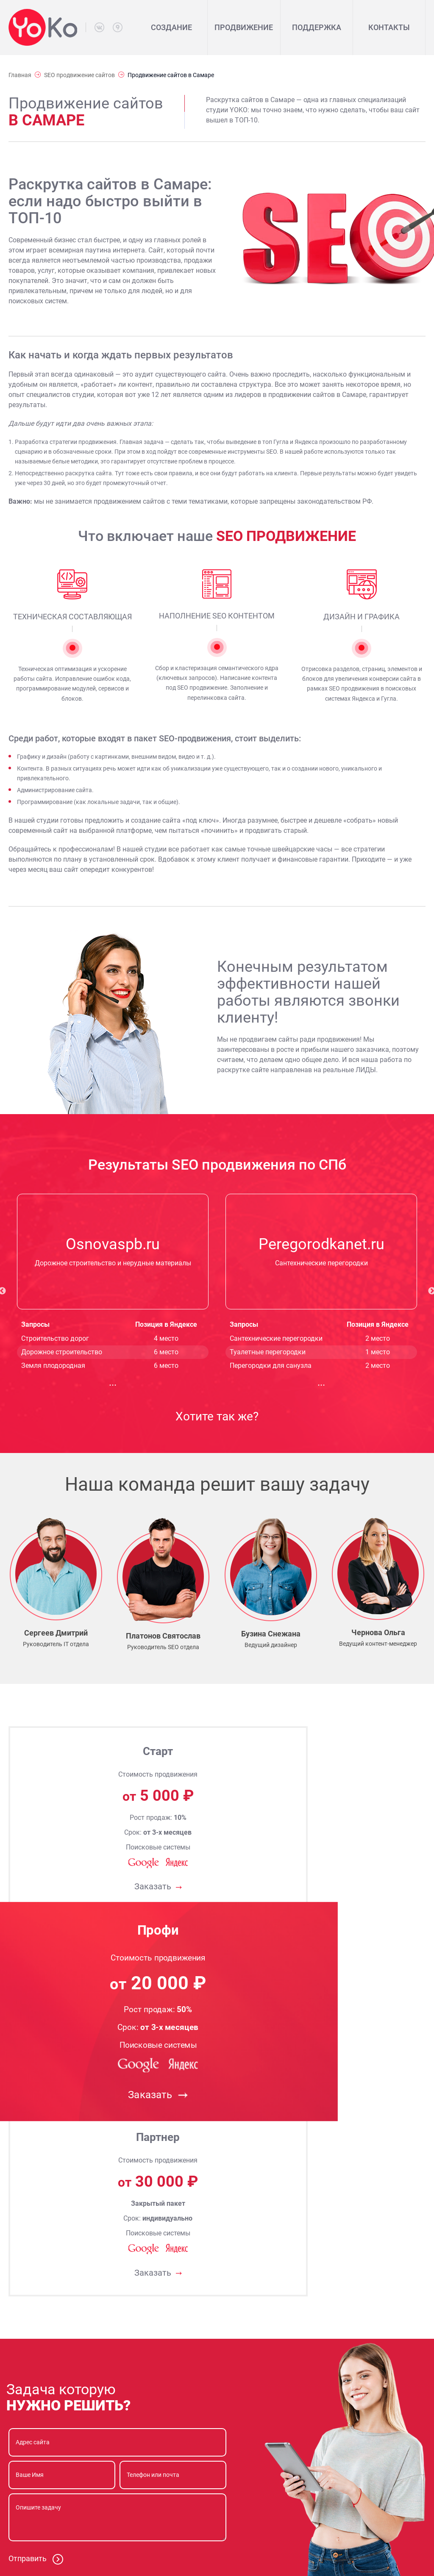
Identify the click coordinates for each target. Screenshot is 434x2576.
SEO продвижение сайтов (79, 75)
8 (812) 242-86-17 (70, 2475)
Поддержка (316, 27)
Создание (171, 27)
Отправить (35, 2173)
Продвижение (243, 27)
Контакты (389, 27)
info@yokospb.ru (69, 2518)
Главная (19, 75)
